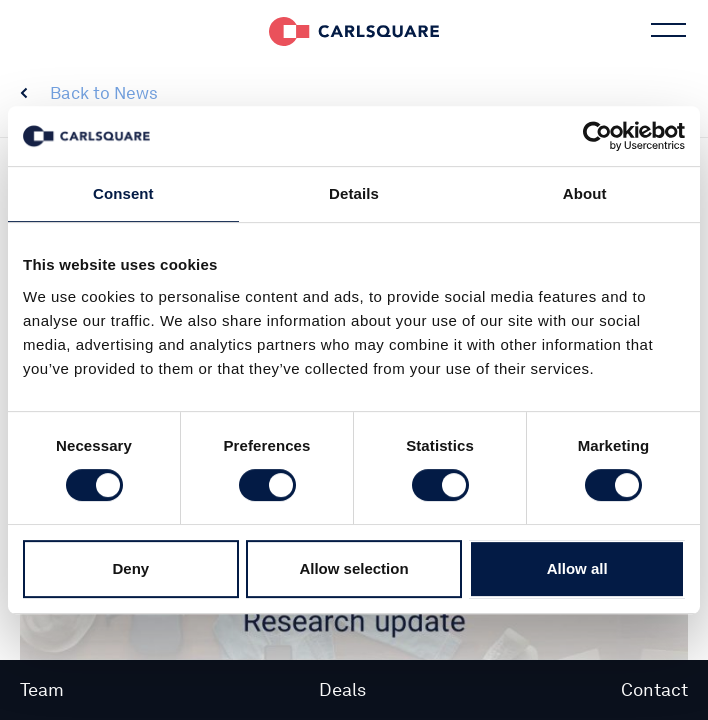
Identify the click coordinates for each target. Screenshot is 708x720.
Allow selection (353, 568)
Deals (342, 689)
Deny (130, 568)
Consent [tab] (123, 193)
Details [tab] (354, 193)
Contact (654, 689)
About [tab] (585, 193)
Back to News (104, 93)
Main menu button (666, 30)
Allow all (577, 568)
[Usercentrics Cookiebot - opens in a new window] (597, 136)
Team (42, 689)
